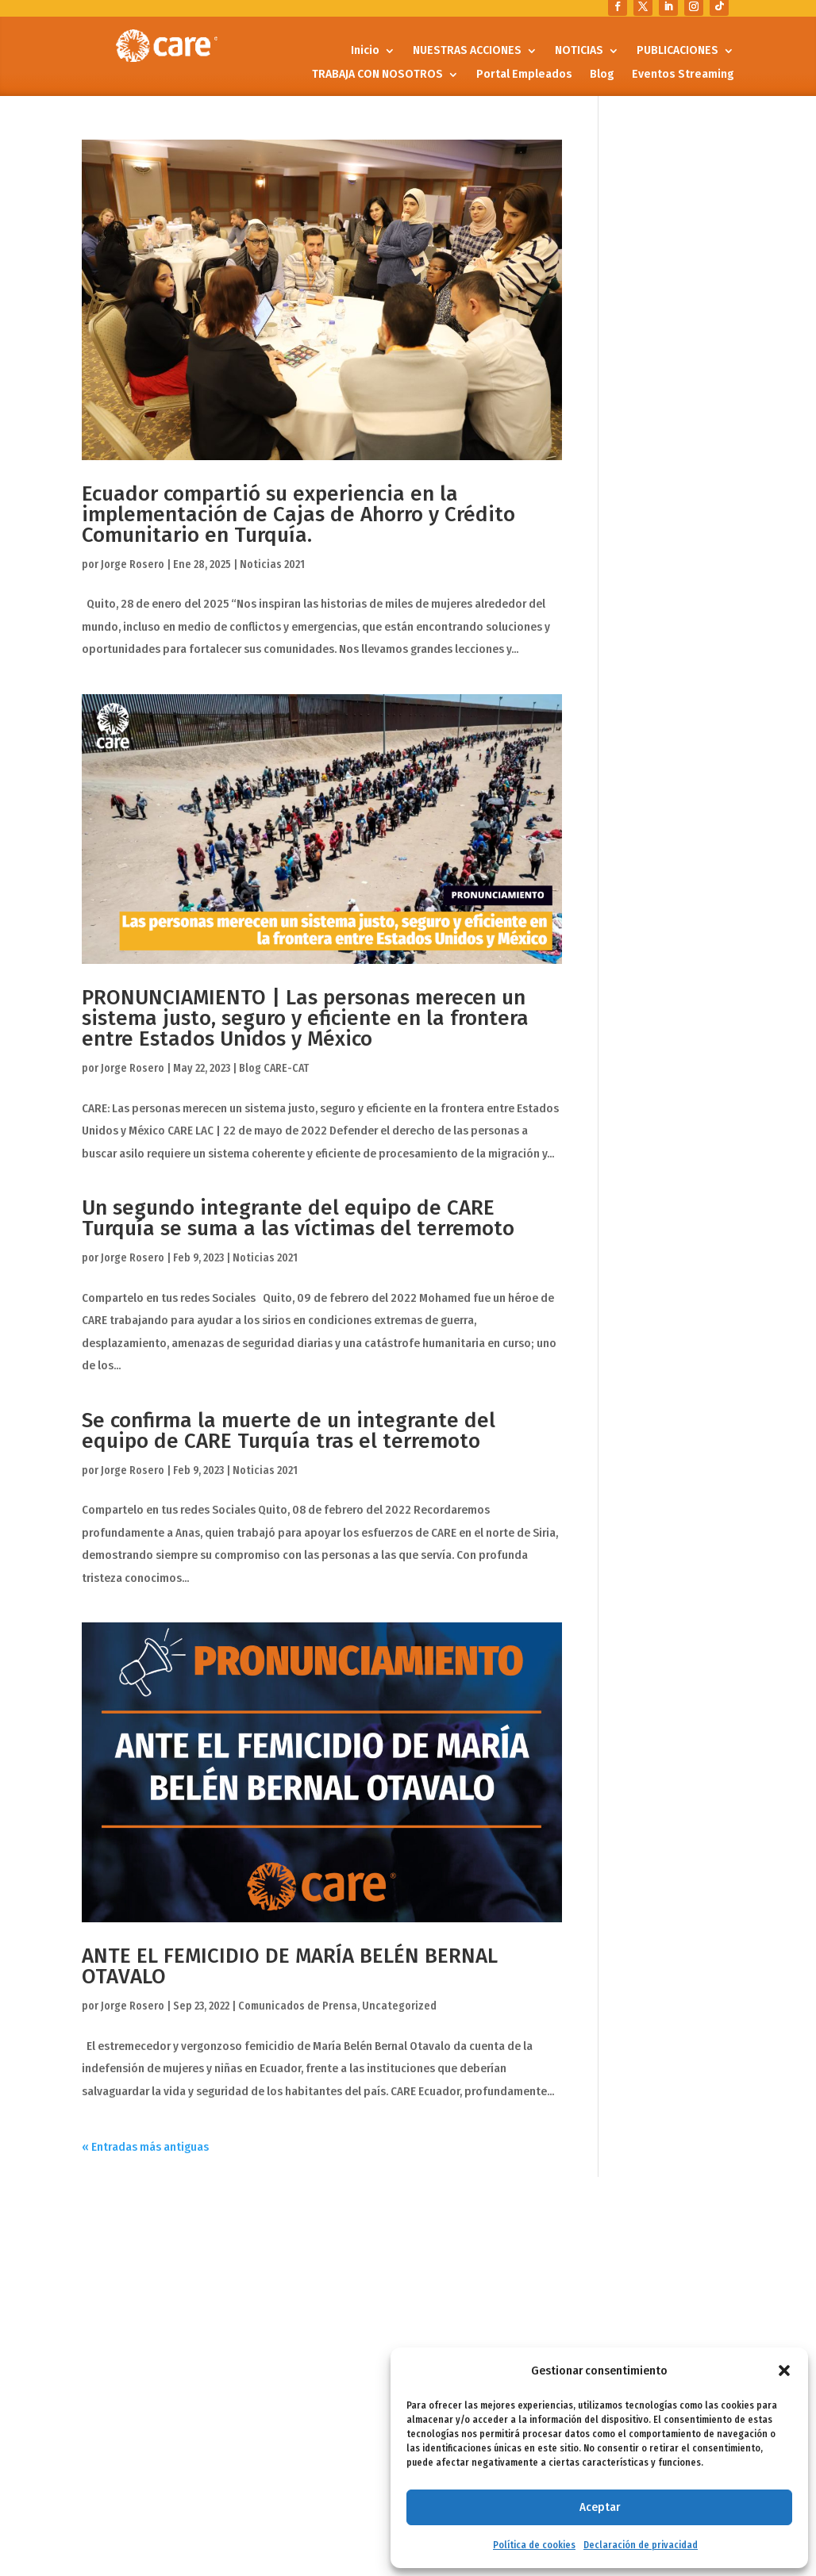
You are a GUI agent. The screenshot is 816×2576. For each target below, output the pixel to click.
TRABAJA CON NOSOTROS (377, 75)
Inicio (365, 51)
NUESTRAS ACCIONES (467, 51)
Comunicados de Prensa (297, 2006)
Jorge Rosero (132, 564)
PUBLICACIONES (677, 51)
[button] (784, 2370)
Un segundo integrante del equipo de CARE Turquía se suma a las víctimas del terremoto (298, 1218)
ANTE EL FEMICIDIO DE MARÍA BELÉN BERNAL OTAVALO (290, 1966)
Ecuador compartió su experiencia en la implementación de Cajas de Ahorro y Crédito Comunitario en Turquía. (298, 514)
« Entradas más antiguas (145, 2147)
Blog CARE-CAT (274, 1068)
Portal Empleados (524, 75)
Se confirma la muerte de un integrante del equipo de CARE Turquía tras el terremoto (288, 1430)
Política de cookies (534, 2545)
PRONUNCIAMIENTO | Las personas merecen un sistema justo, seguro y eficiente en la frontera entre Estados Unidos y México (305, 1018)
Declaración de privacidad (640, 2545)
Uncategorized (399, 2006)
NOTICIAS (579, 51)
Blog (602, 75)
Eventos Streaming (683, 75)
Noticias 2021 (272, 564)
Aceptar (599, 2507)
